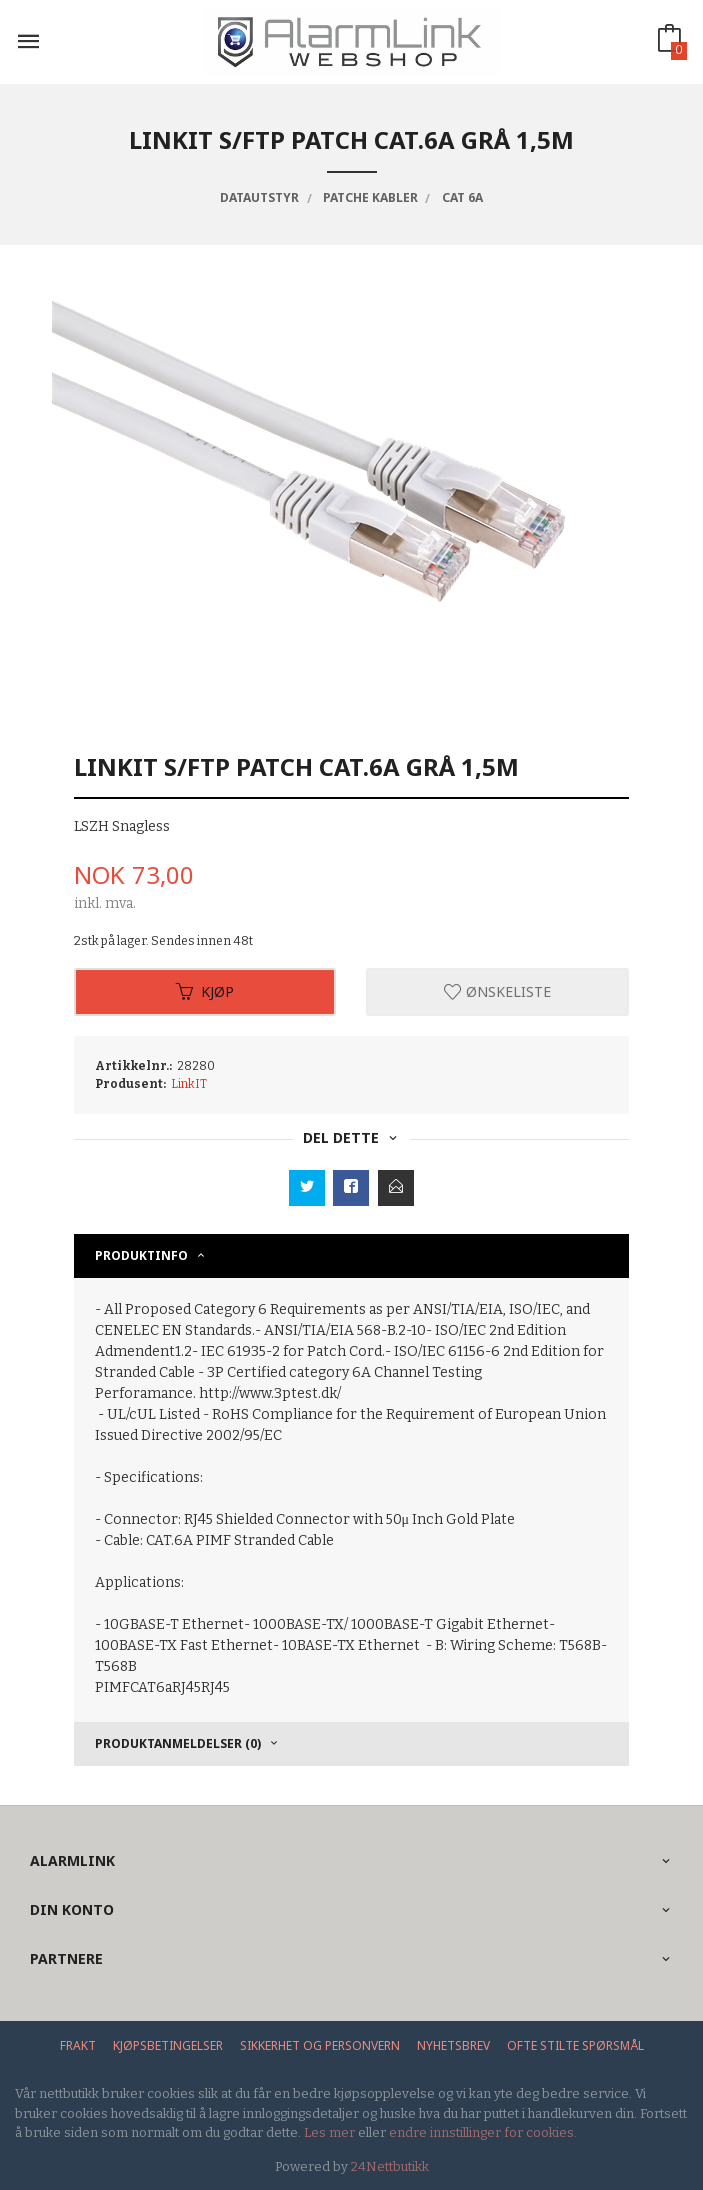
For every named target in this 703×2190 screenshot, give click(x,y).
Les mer (329, 2132)
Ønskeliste (497, 991)
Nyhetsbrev (453, 2045)
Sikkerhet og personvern (320, 2045)
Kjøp (205, 991)
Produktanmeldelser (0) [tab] (178, 1743)
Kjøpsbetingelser (168, 2045)
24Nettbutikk (390, 2166)
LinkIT (189, 1084)
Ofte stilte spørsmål (575, 2045)
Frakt (78, 2045)
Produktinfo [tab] (141, 1255)
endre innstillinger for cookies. (483, 2132)
